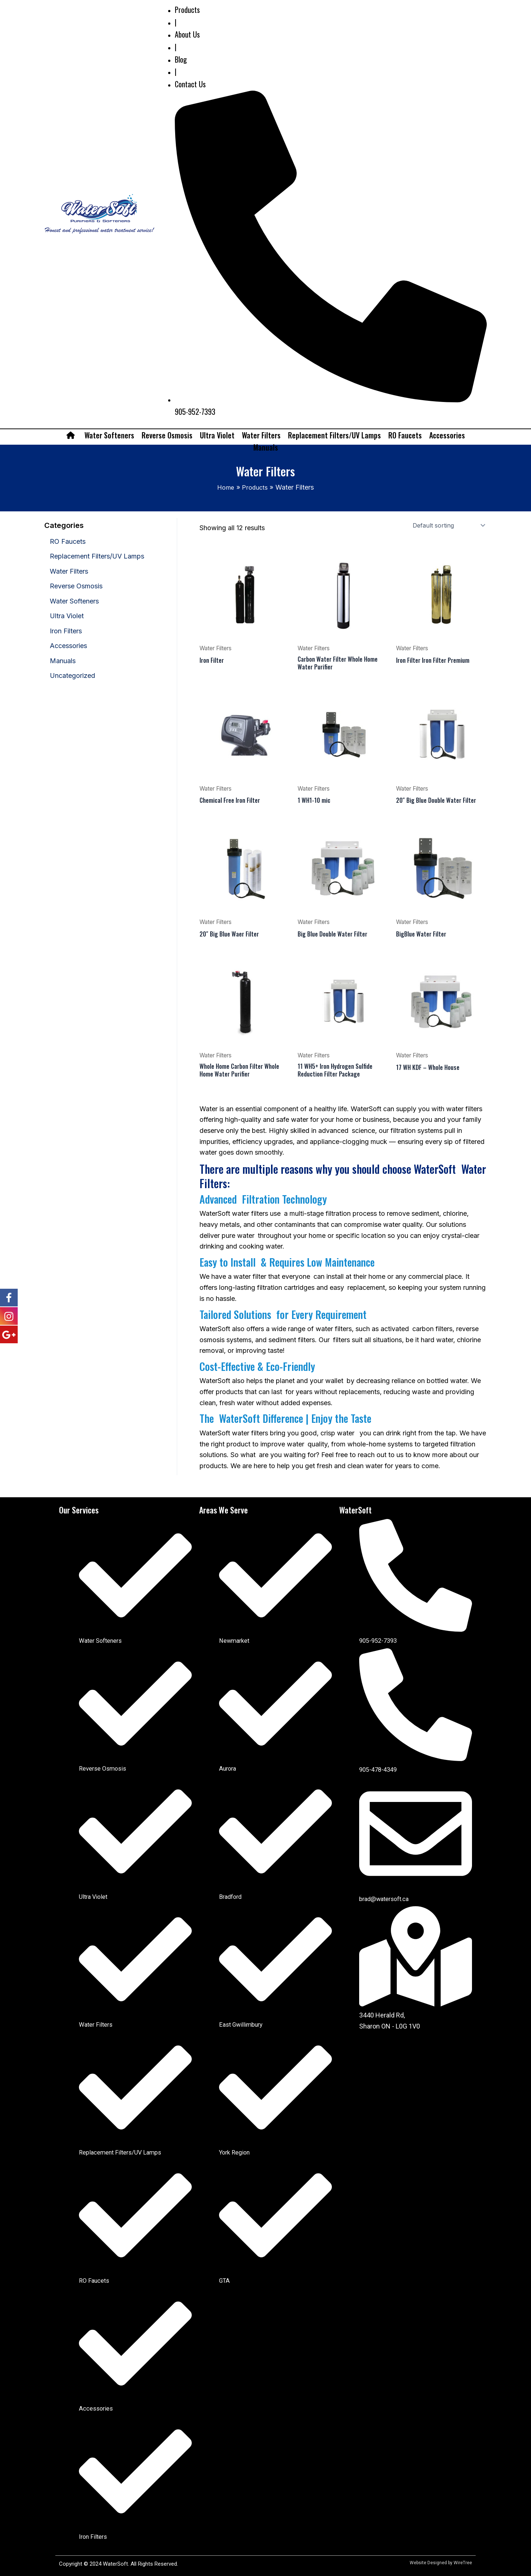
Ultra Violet (217, 435)
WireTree (463, 2563)
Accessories (447, 435)
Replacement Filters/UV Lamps (334, 435)
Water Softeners (109, 435)
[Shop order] (448, 525)
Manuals (265, 447)
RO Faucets (405, 435)
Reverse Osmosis (167, 435)
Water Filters (261, 435)
